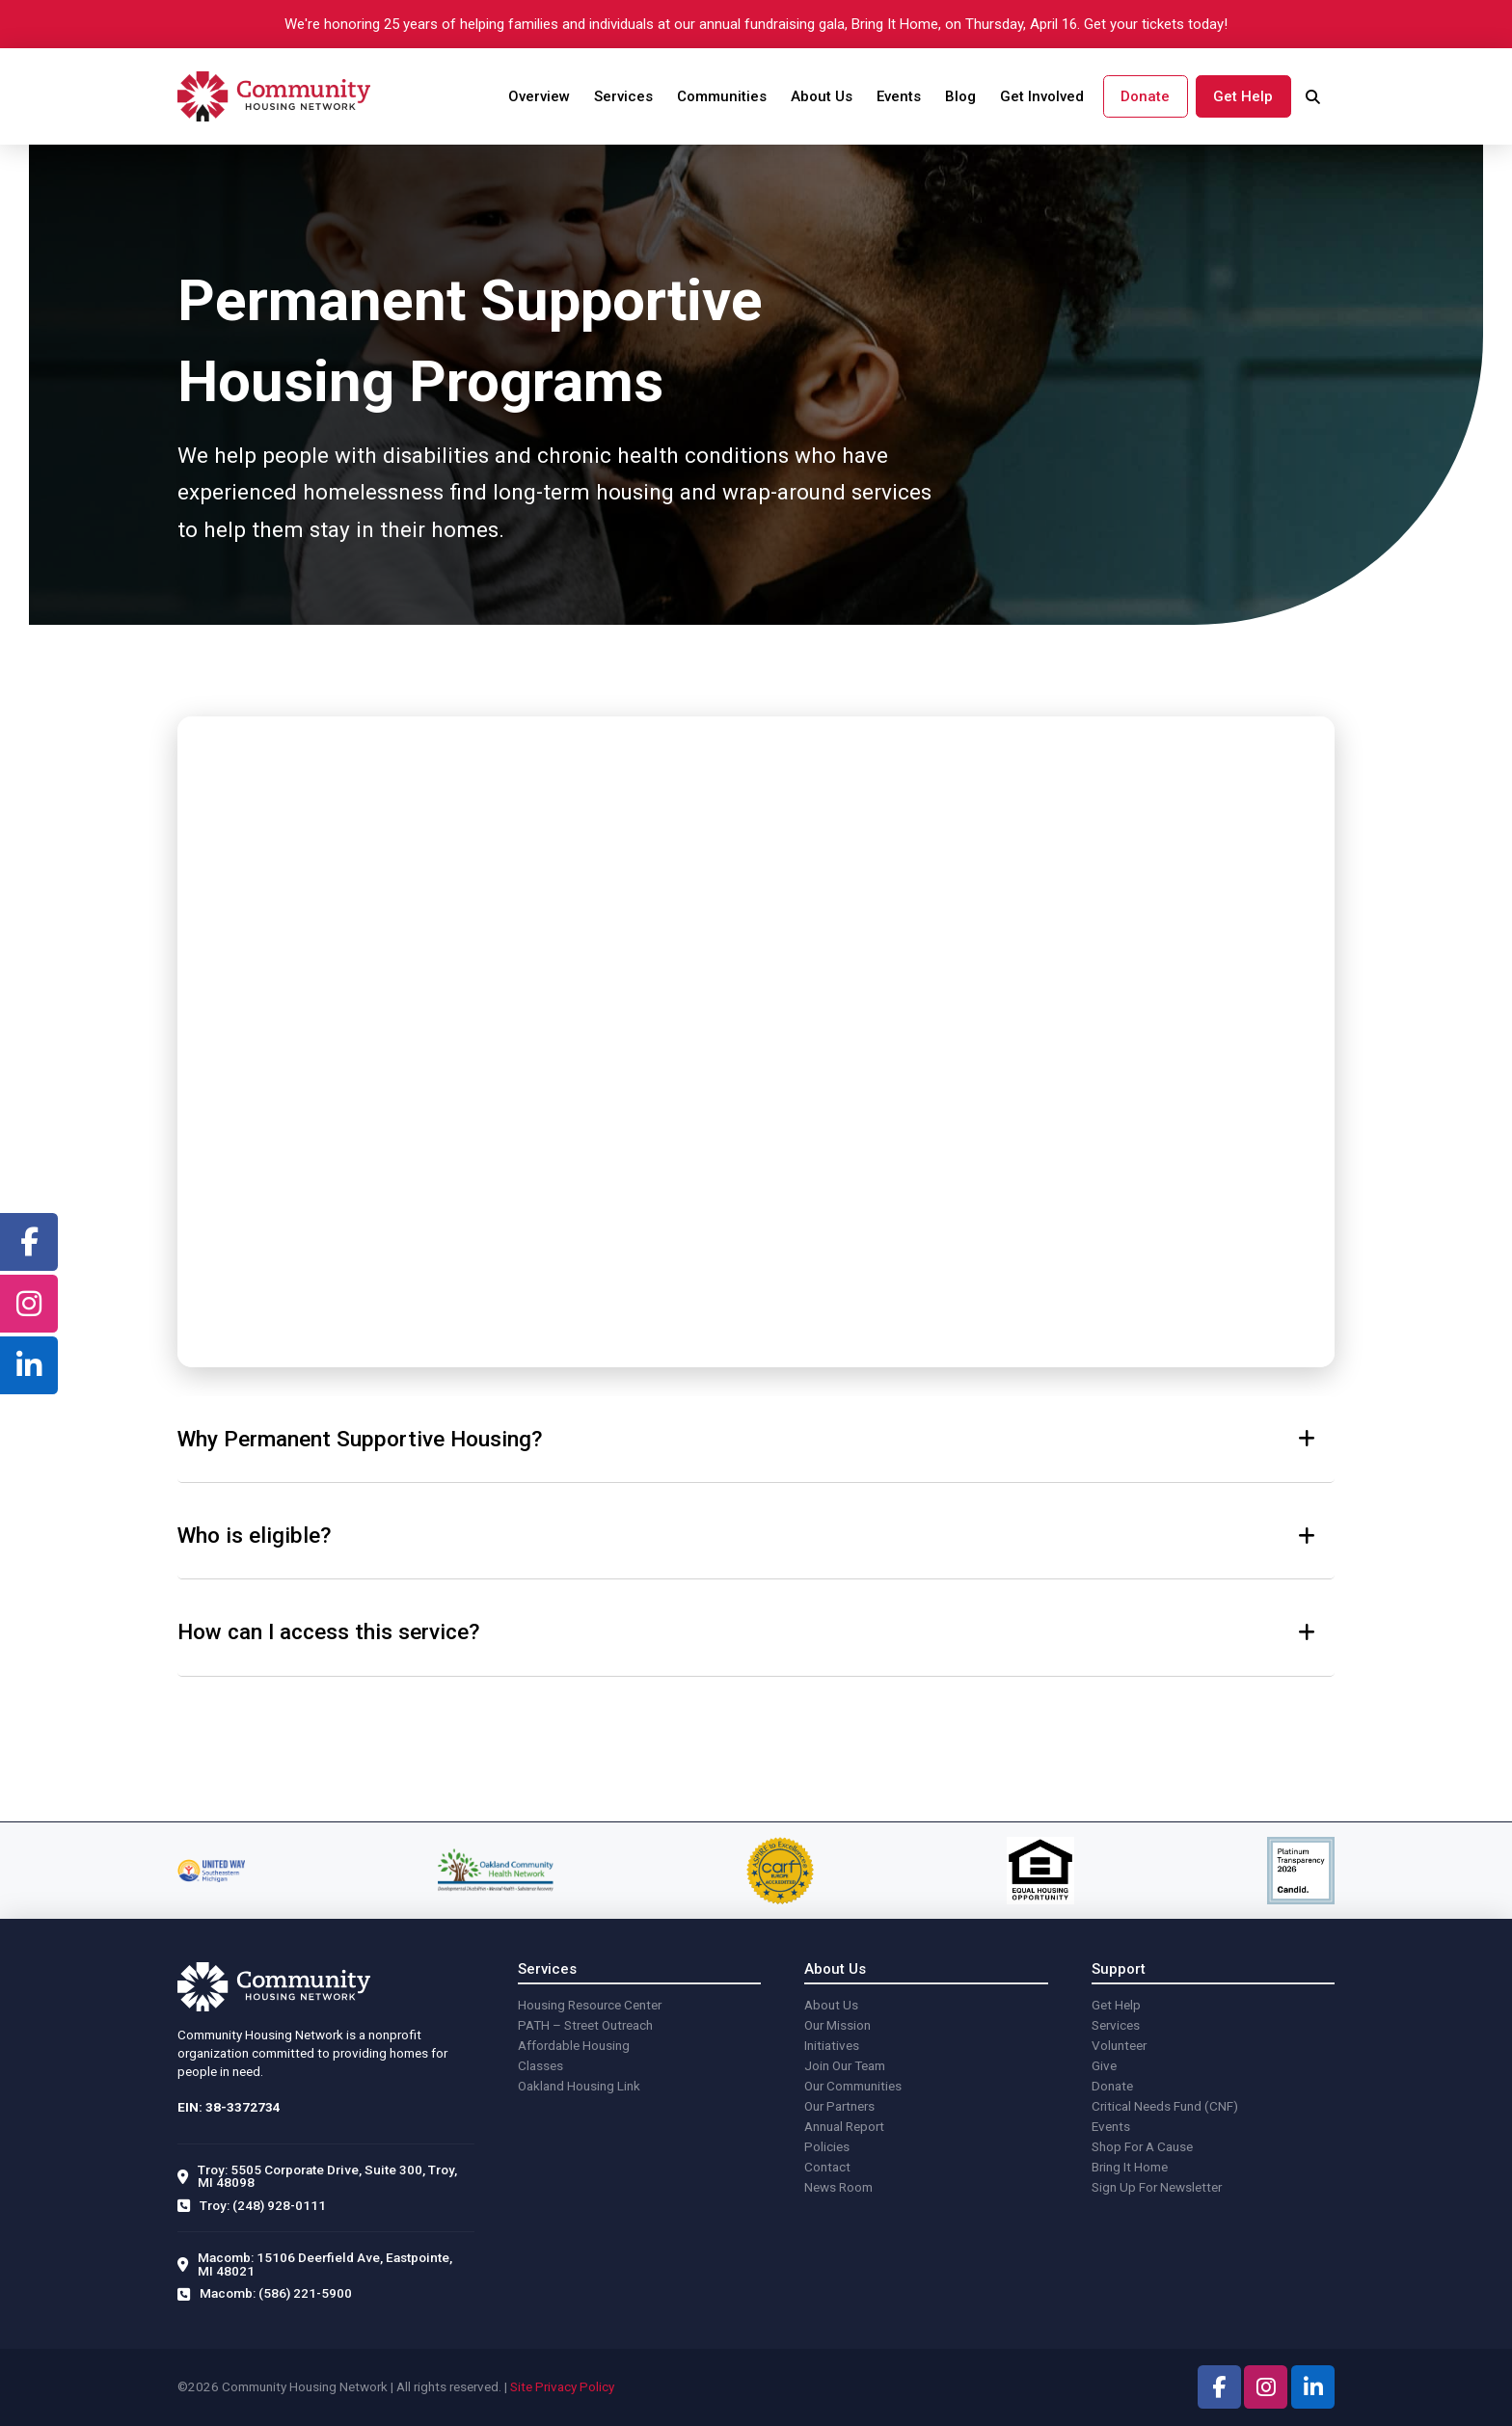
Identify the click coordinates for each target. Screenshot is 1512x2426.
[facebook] (29, 1242)
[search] (1313, 97)
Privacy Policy (574, 2386)
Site (521, 2386)
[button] (756, 1439)
